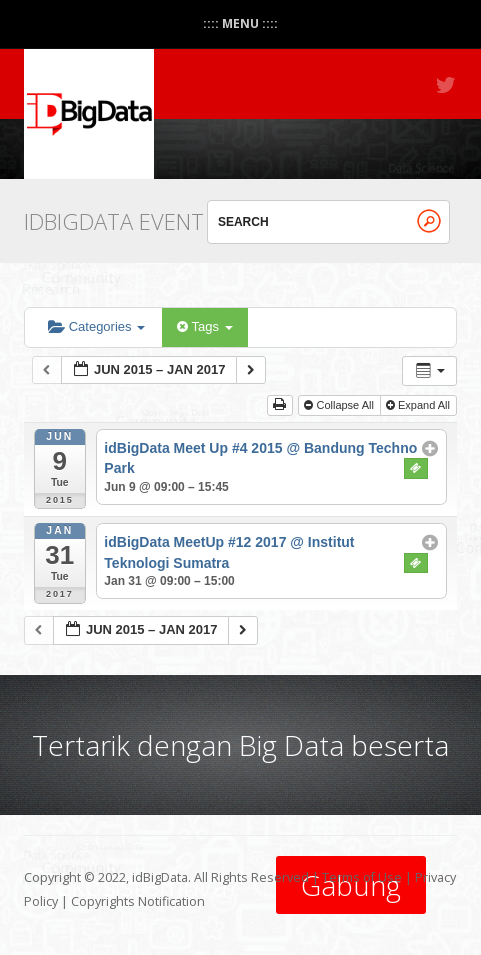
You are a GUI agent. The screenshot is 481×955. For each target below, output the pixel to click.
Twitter (447, 85)
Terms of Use (362, 877)
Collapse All (340, 405)
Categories (96, 326)
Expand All (419, 405)
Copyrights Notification (138, 901)
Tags (204, 326)
